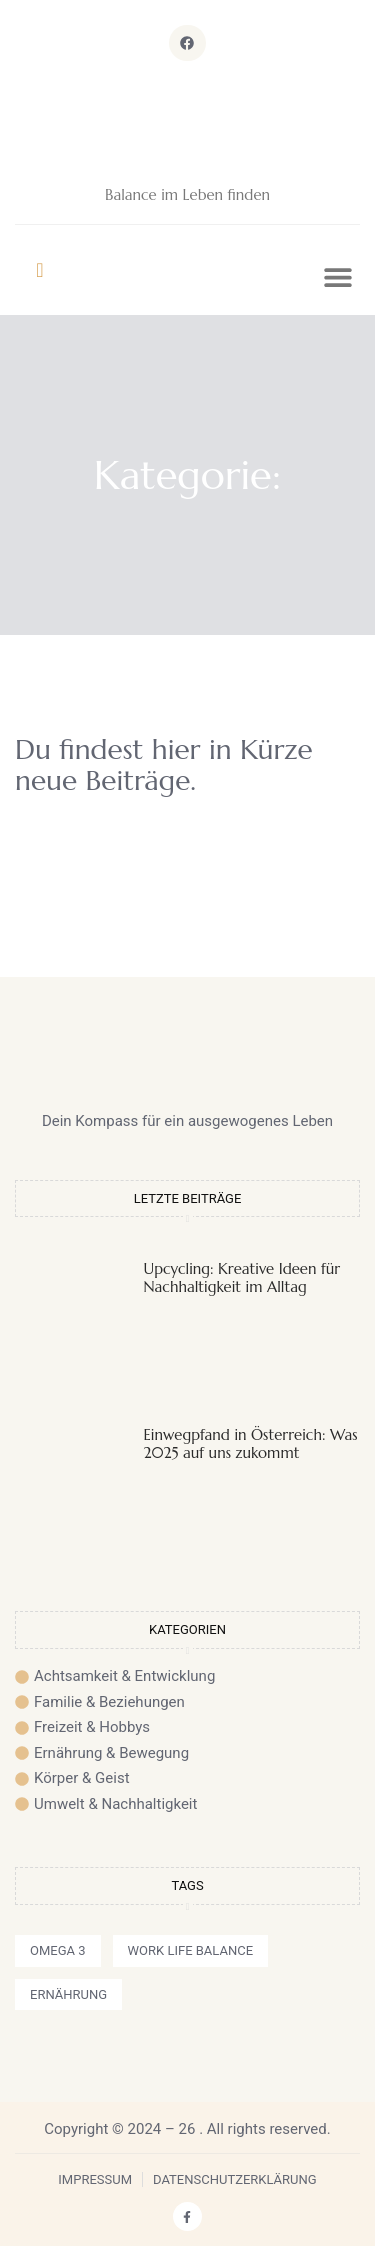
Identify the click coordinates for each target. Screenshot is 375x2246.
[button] (337, 277)
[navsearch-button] (40, 270)
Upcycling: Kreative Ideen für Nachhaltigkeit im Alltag (242, 1277)
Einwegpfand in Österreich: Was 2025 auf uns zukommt (251, 1443)
